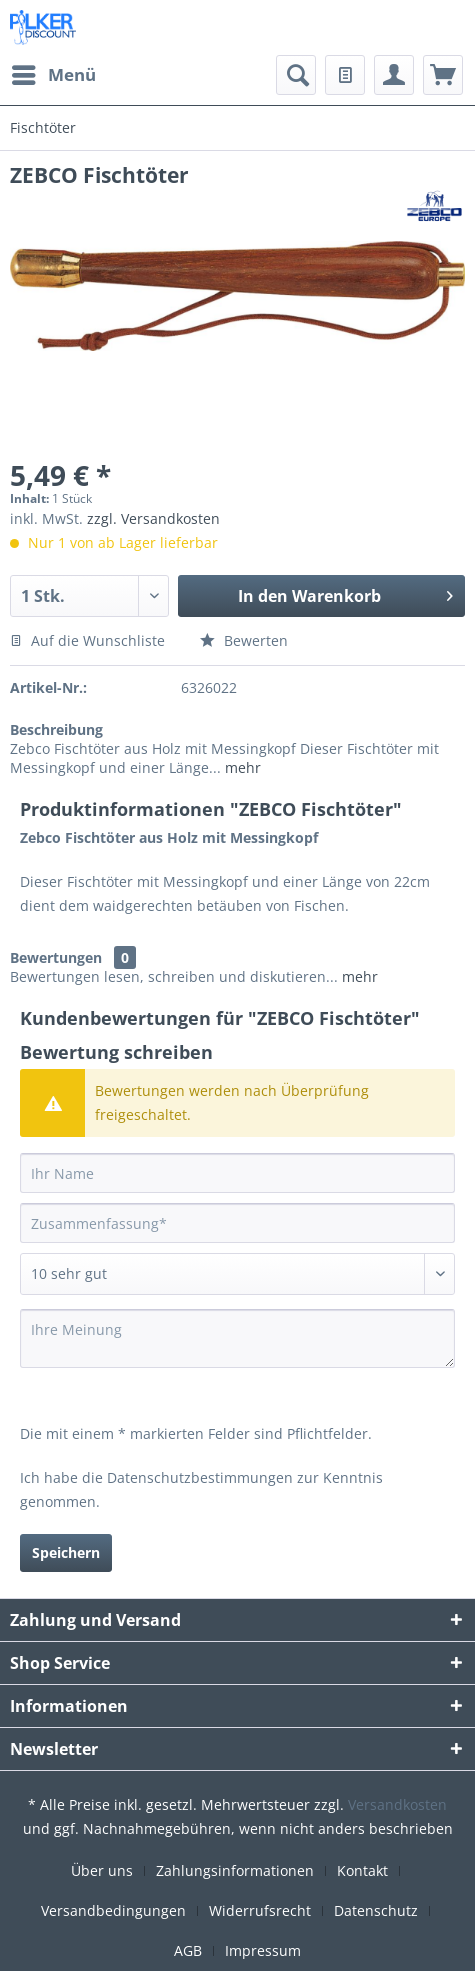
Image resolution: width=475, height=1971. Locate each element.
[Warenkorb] (443, 75)
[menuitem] (53, 75)
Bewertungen (56, 957)
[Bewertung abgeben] (237, 1274)
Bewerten (244, 640)
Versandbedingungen (113, 1910)
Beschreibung (56, 729)
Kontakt (362, 1870)
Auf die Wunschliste (87, 640)
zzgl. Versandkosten (153, 518)
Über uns (102, 1870)
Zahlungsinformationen (235, 1870)
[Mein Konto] (394, 75)
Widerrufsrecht (260, 1910)
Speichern (66, 1552)
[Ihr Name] (237, 1173)
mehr (241, 767)
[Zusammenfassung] (237, 1223)
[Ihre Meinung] (237, 1338)
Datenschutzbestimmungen (200, 1477)
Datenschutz (376, 1910)
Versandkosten (397, 1804)
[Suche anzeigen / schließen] (296, 75)
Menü (54, 72)
